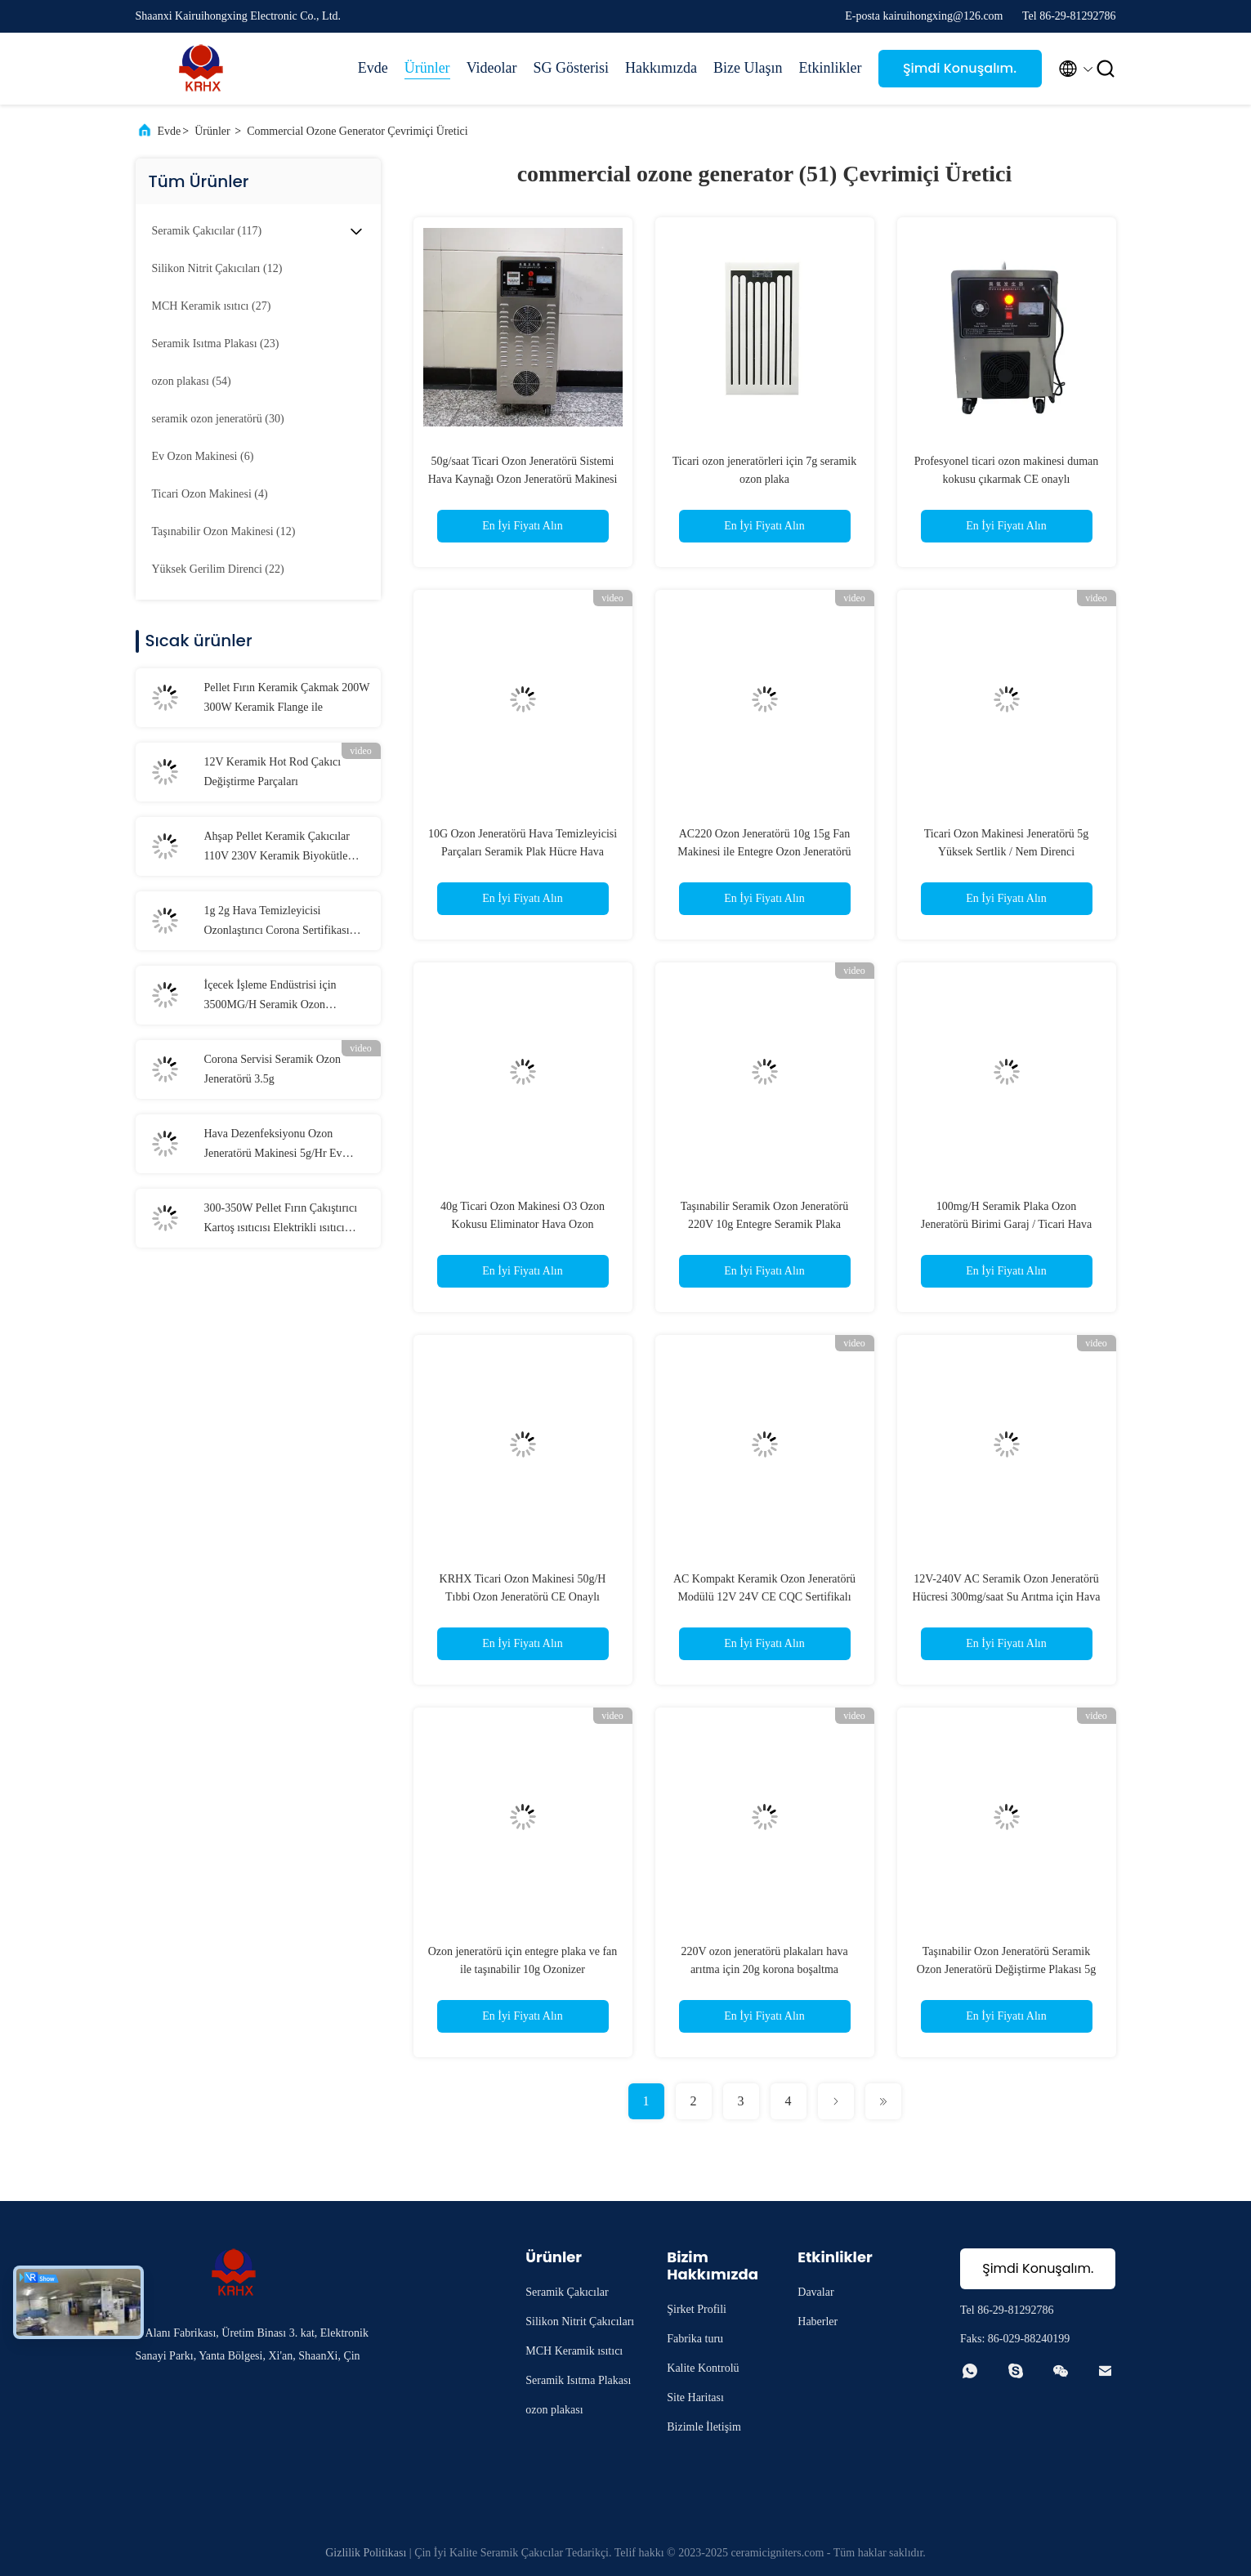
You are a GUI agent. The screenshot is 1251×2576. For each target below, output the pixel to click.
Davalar (815, 2292)
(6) (203, 456)
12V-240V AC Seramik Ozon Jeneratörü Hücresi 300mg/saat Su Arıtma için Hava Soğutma (1007, 1597)
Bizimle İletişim (704, 2427)
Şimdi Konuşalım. (959, 68)
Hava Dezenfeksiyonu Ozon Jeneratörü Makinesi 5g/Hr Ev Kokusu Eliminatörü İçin (273, 1145)
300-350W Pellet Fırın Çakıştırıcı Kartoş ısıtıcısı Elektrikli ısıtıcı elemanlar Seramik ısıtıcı (281, 1220)
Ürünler (427, 68)
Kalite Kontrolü (703, 2368)
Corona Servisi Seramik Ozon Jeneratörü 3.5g (273, 1069)
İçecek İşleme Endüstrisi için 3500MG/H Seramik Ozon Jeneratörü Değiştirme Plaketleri (278, 997)
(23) (215, 343)
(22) (218, 569)
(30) (218, 419)
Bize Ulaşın (747, 68)
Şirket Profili (696, 2309)
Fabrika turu (695, 2339)
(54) (191, 381)
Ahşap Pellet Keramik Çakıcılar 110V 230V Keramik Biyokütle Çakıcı (277, 848)
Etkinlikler (830, 68)
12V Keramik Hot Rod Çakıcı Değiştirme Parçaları (273, 772)
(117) (207, 231)
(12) (217, 268)
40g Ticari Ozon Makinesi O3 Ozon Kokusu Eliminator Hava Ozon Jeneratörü (522, 1224)
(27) (211, 306)
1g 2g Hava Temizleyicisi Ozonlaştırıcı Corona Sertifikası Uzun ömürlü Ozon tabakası (277, 922)
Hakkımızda (661, 68)
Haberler (818, 2321)
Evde (373, 68)
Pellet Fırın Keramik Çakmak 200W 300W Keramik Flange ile (287, 697)
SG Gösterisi (572, 68)
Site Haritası (695, 2397)
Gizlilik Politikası (365, 2553)
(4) (210, 494)
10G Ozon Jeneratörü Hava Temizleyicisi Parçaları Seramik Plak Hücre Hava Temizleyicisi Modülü (522, 852)
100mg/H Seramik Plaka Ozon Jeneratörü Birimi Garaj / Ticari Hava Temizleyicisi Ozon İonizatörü (1006, 1224)
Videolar (492, 68)
